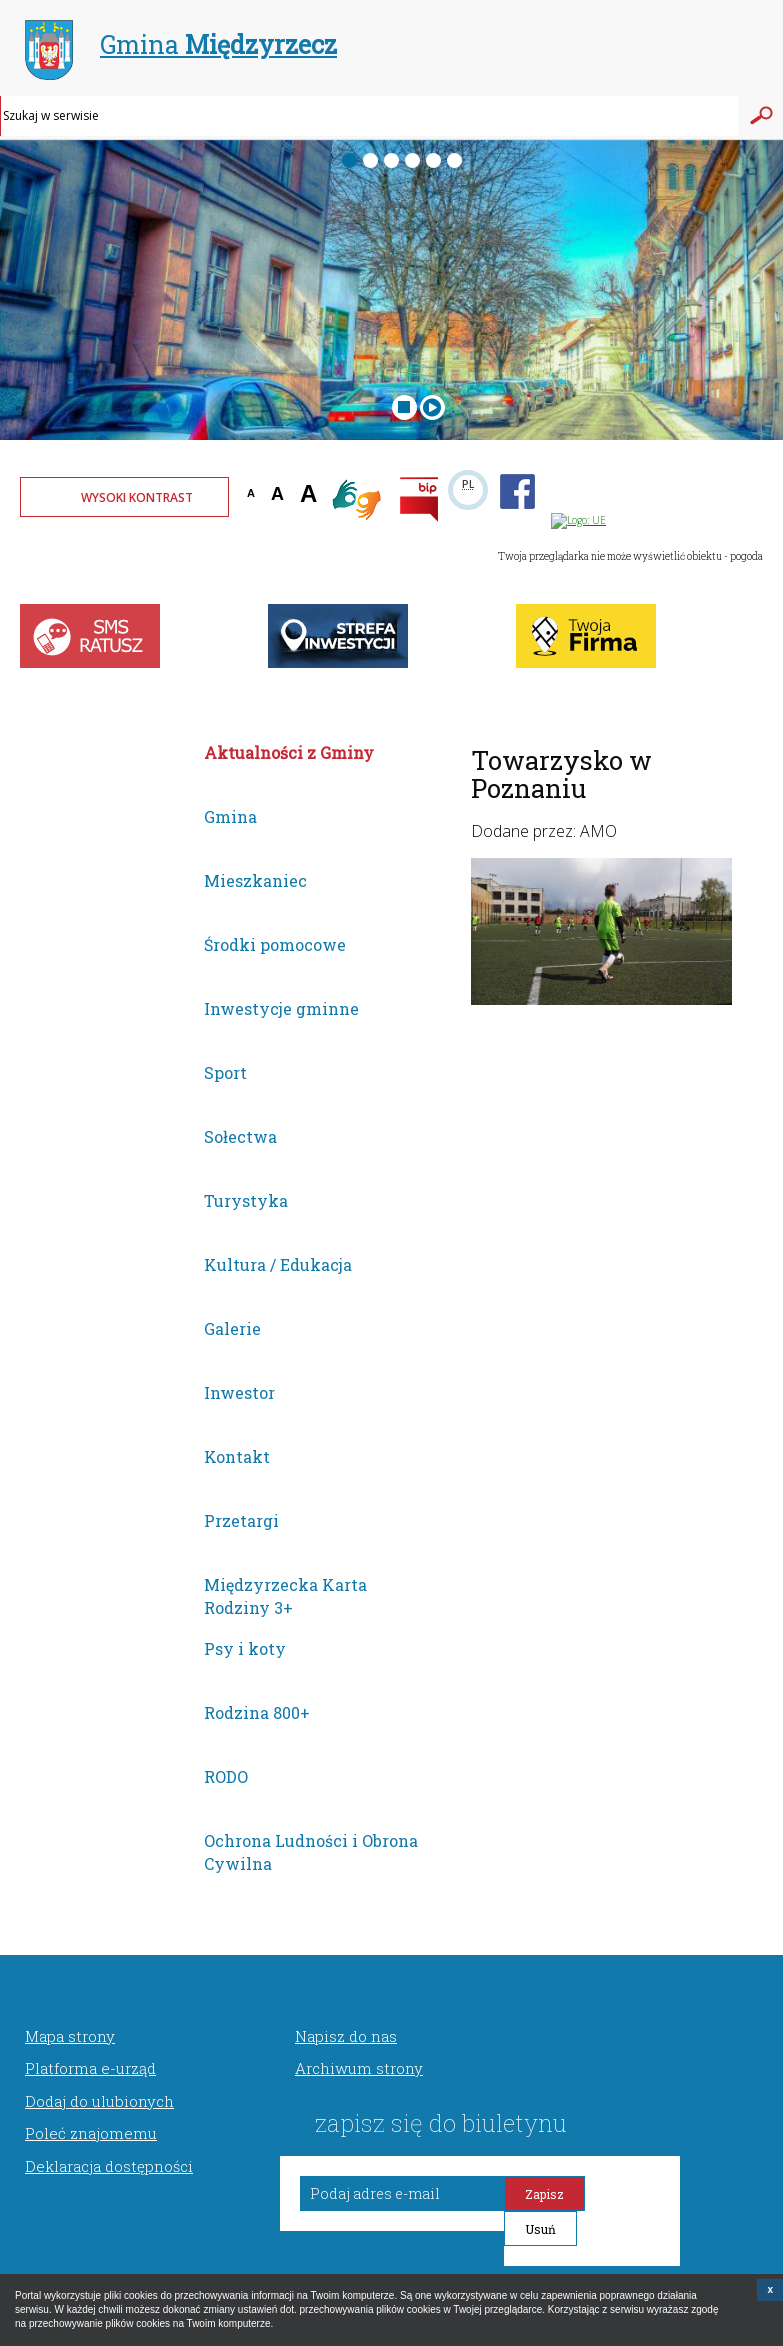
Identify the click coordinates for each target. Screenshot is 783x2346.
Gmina (181, 47)
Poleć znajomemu (91, 2133)
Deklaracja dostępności (109, 2166)
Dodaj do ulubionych (99, 2101)
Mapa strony (70, 2036)
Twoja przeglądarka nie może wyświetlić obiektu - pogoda (630, 556)
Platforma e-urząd (90, 2068)
